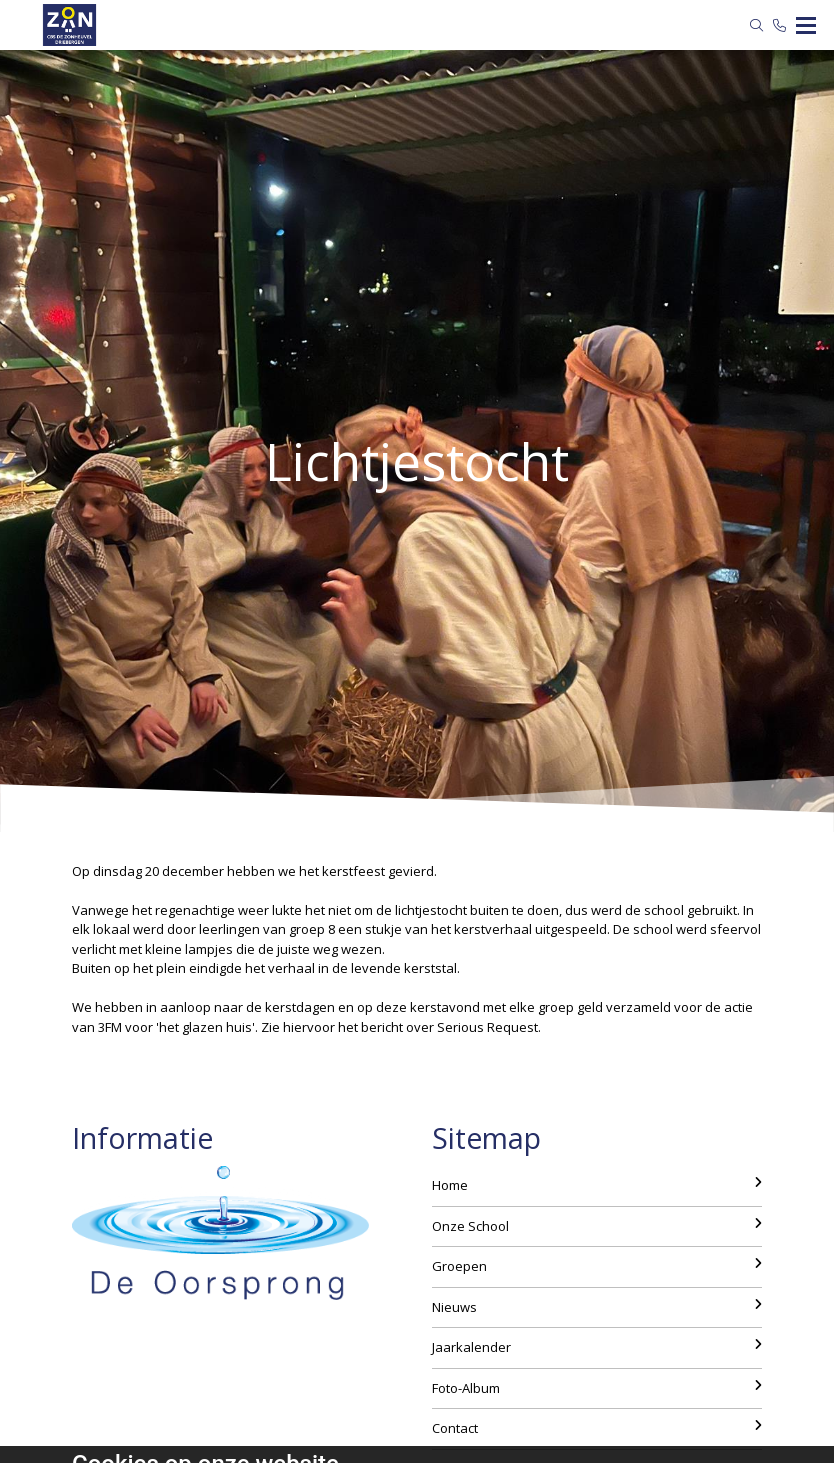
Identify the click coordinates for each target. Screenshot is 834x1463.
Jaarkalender (597, 1347)
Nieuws (597, 1307)
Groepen (597, 1266)
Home (597, 1185)
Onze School (597, 1226)
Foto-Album (597, 1388)
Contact (597, 1428)
